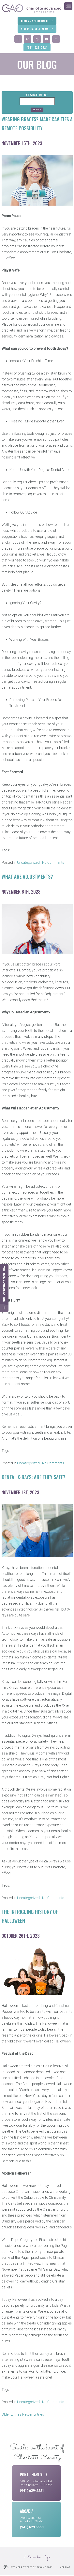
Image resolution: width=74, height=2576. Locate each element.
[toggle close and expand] (4, 1308)
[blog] (56, 39)
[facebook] (18, 39)
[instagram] (27, 39)
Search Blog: (37, 95)
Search (37, 110)
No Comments (53, 862)
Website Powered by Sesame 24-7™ (28, 2567)
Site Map (64, 2567)
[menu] (68, 4)
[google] (37, 39)
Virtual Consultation (37, 29)
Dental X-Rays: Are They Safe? (33, 1477)
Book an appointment (37, 21)
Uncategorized (28, 862)
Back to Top (37, 2557)
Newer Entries (33, 2414)
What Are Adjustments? (27, 876)
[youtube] (46, 39)
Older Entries (11, 2414)
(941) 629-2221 (37, 47)
